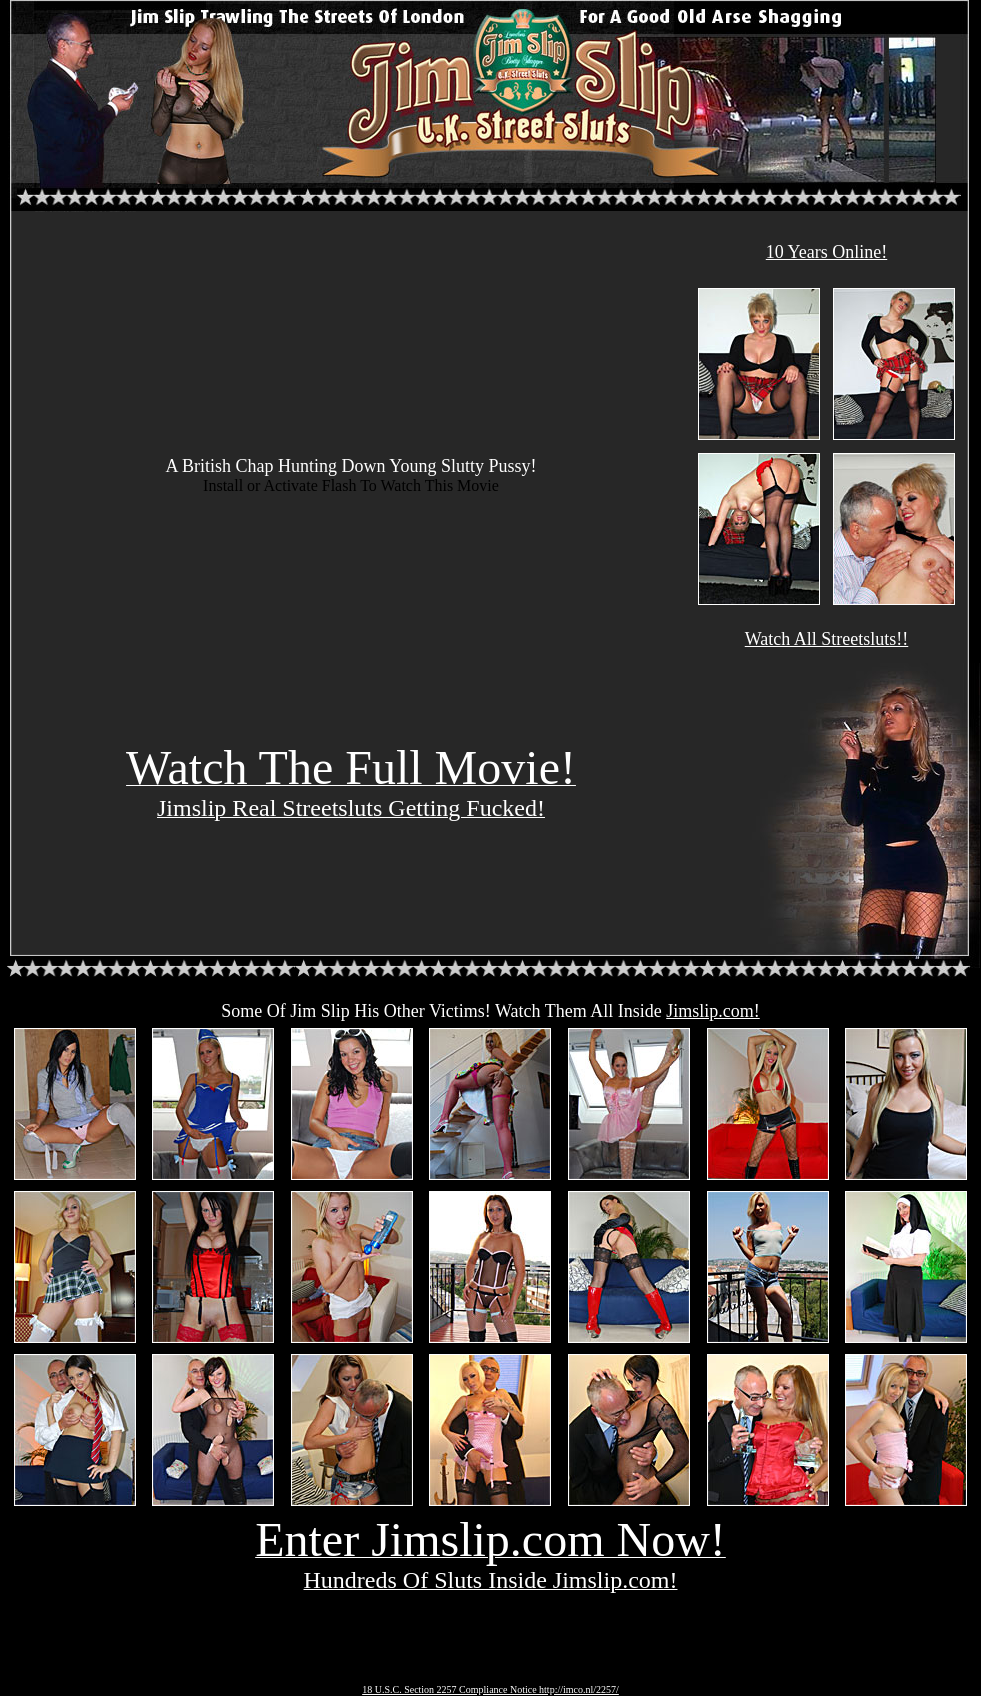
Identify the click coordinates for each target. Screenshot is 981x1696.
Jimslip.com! (713, 1011)
